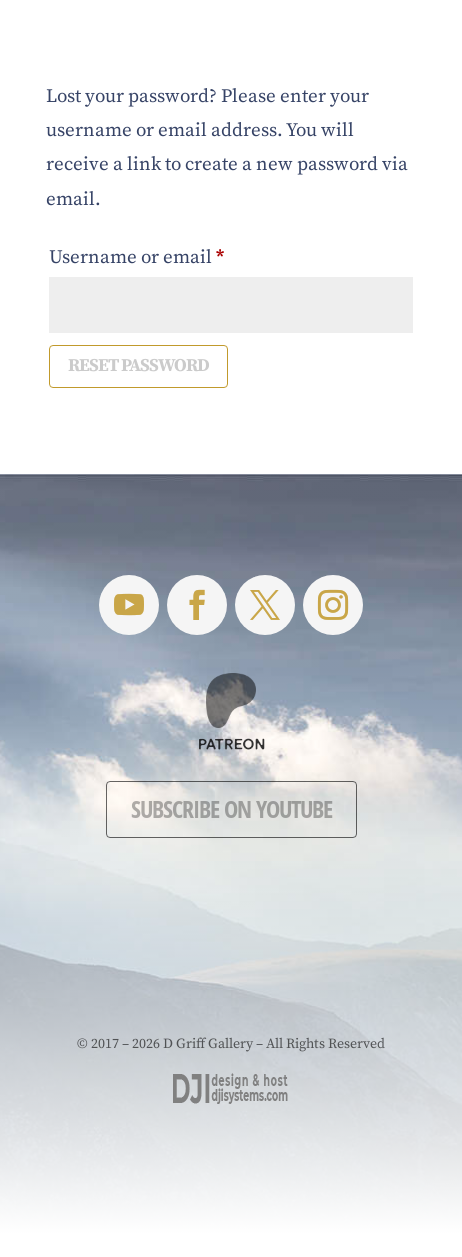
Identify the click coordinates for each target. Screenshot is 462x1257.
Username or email (175, 254)
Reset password (138, 365)
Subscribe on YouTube (231, 808)
